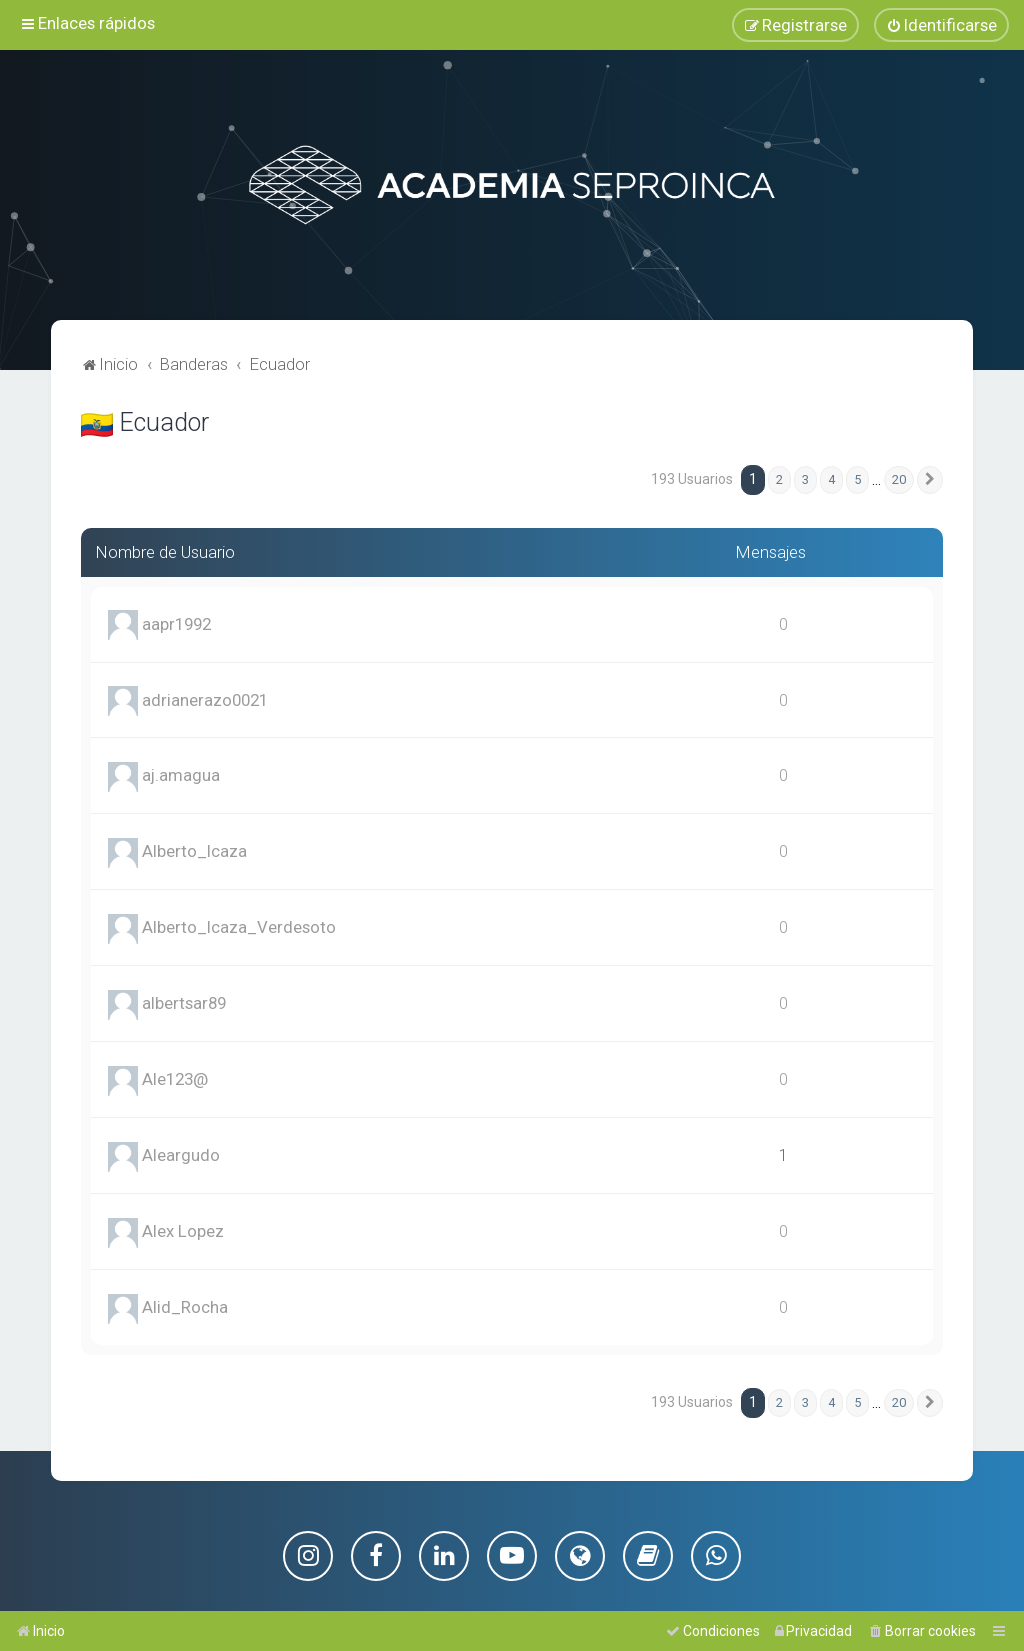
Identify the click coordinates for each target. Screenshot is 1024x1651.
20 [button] (899, 479)
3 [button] (805, 479)
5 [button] (857, 479)
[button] (930, 480)
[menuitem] (941, 25)
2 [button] (779, 479)
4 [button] (831, 479)
